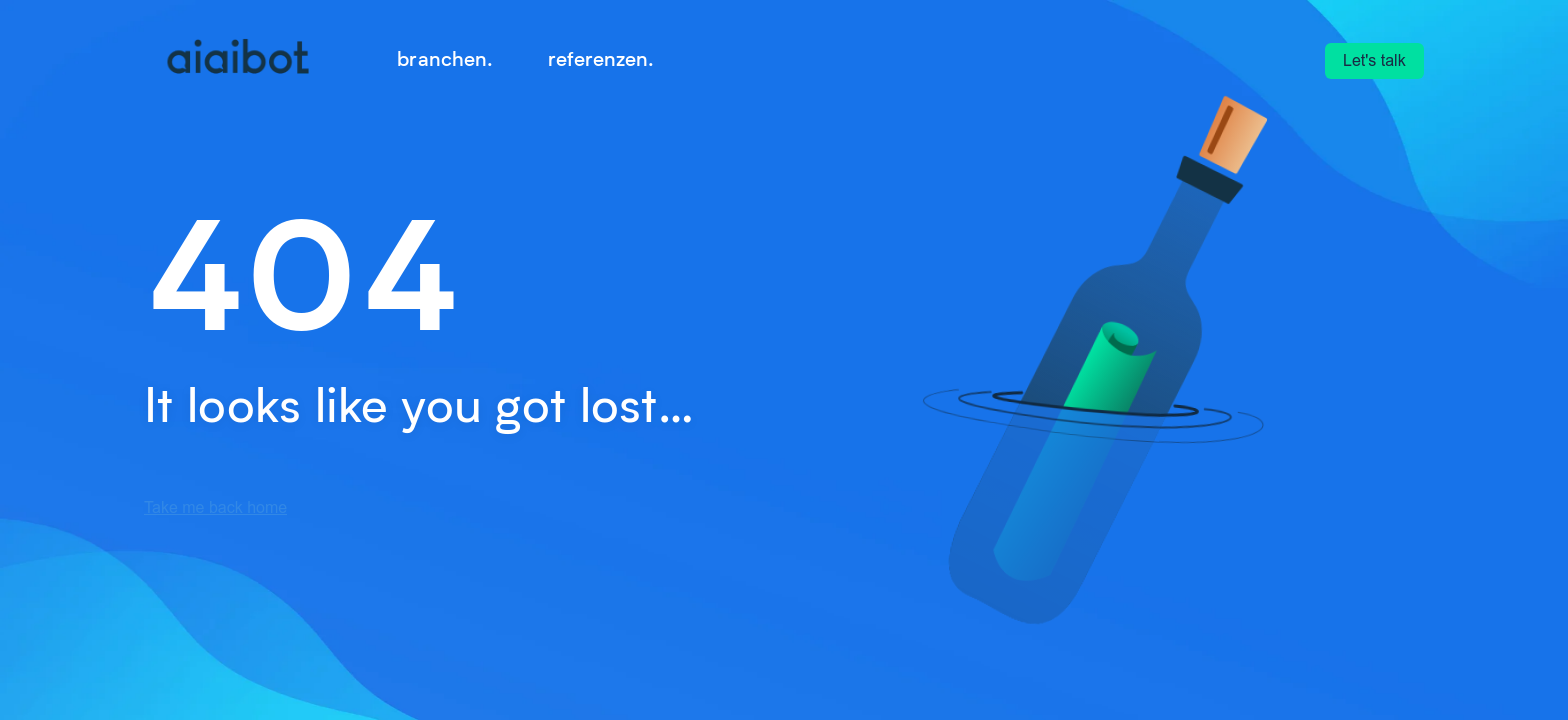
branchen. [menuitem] (445, 58)
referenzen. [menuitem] (601, 58)
